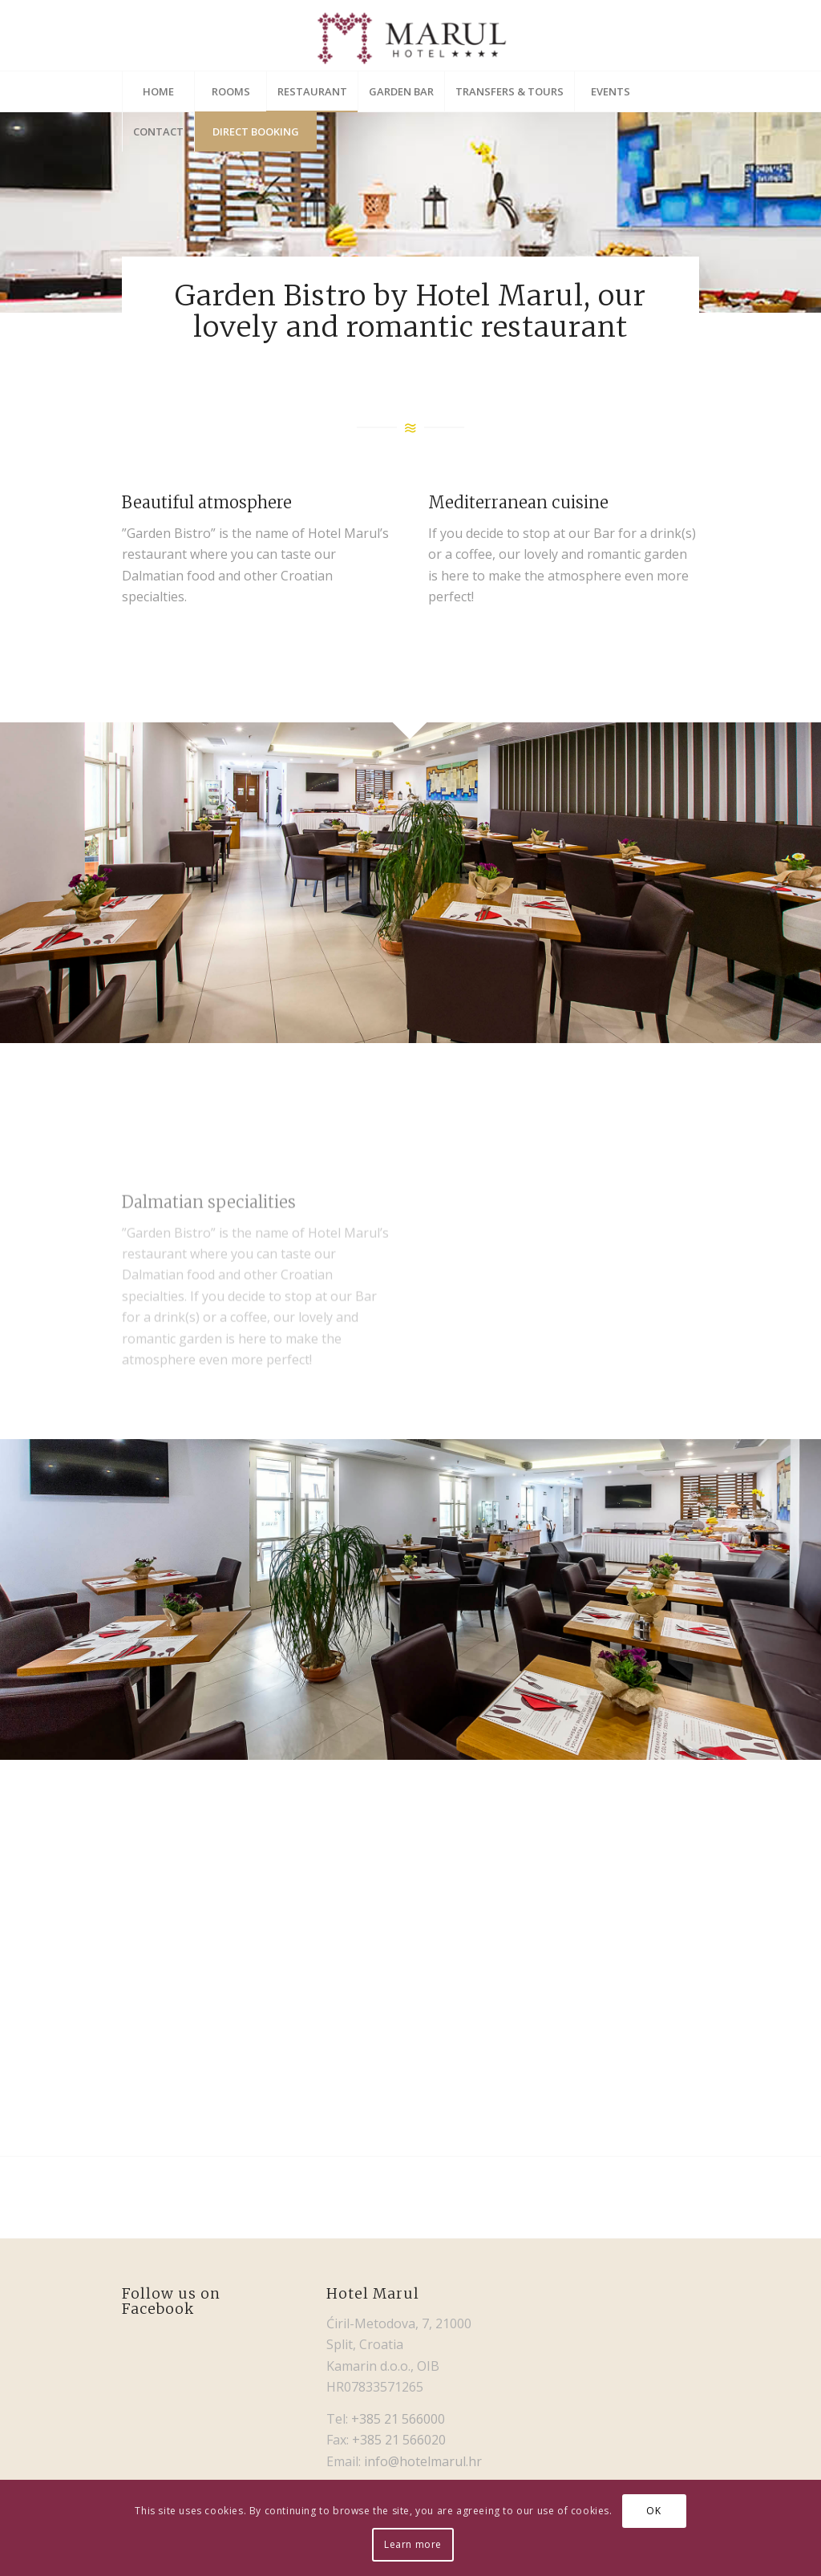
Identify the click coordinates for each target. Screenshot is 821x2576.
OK (653, 2510)
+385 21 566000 (398, 2419)
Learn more (413, 2544)
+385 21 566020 (399, 2440)
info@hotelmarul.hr (423, 2461)
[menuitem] (158, 91)
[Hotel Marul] (411, 35)
